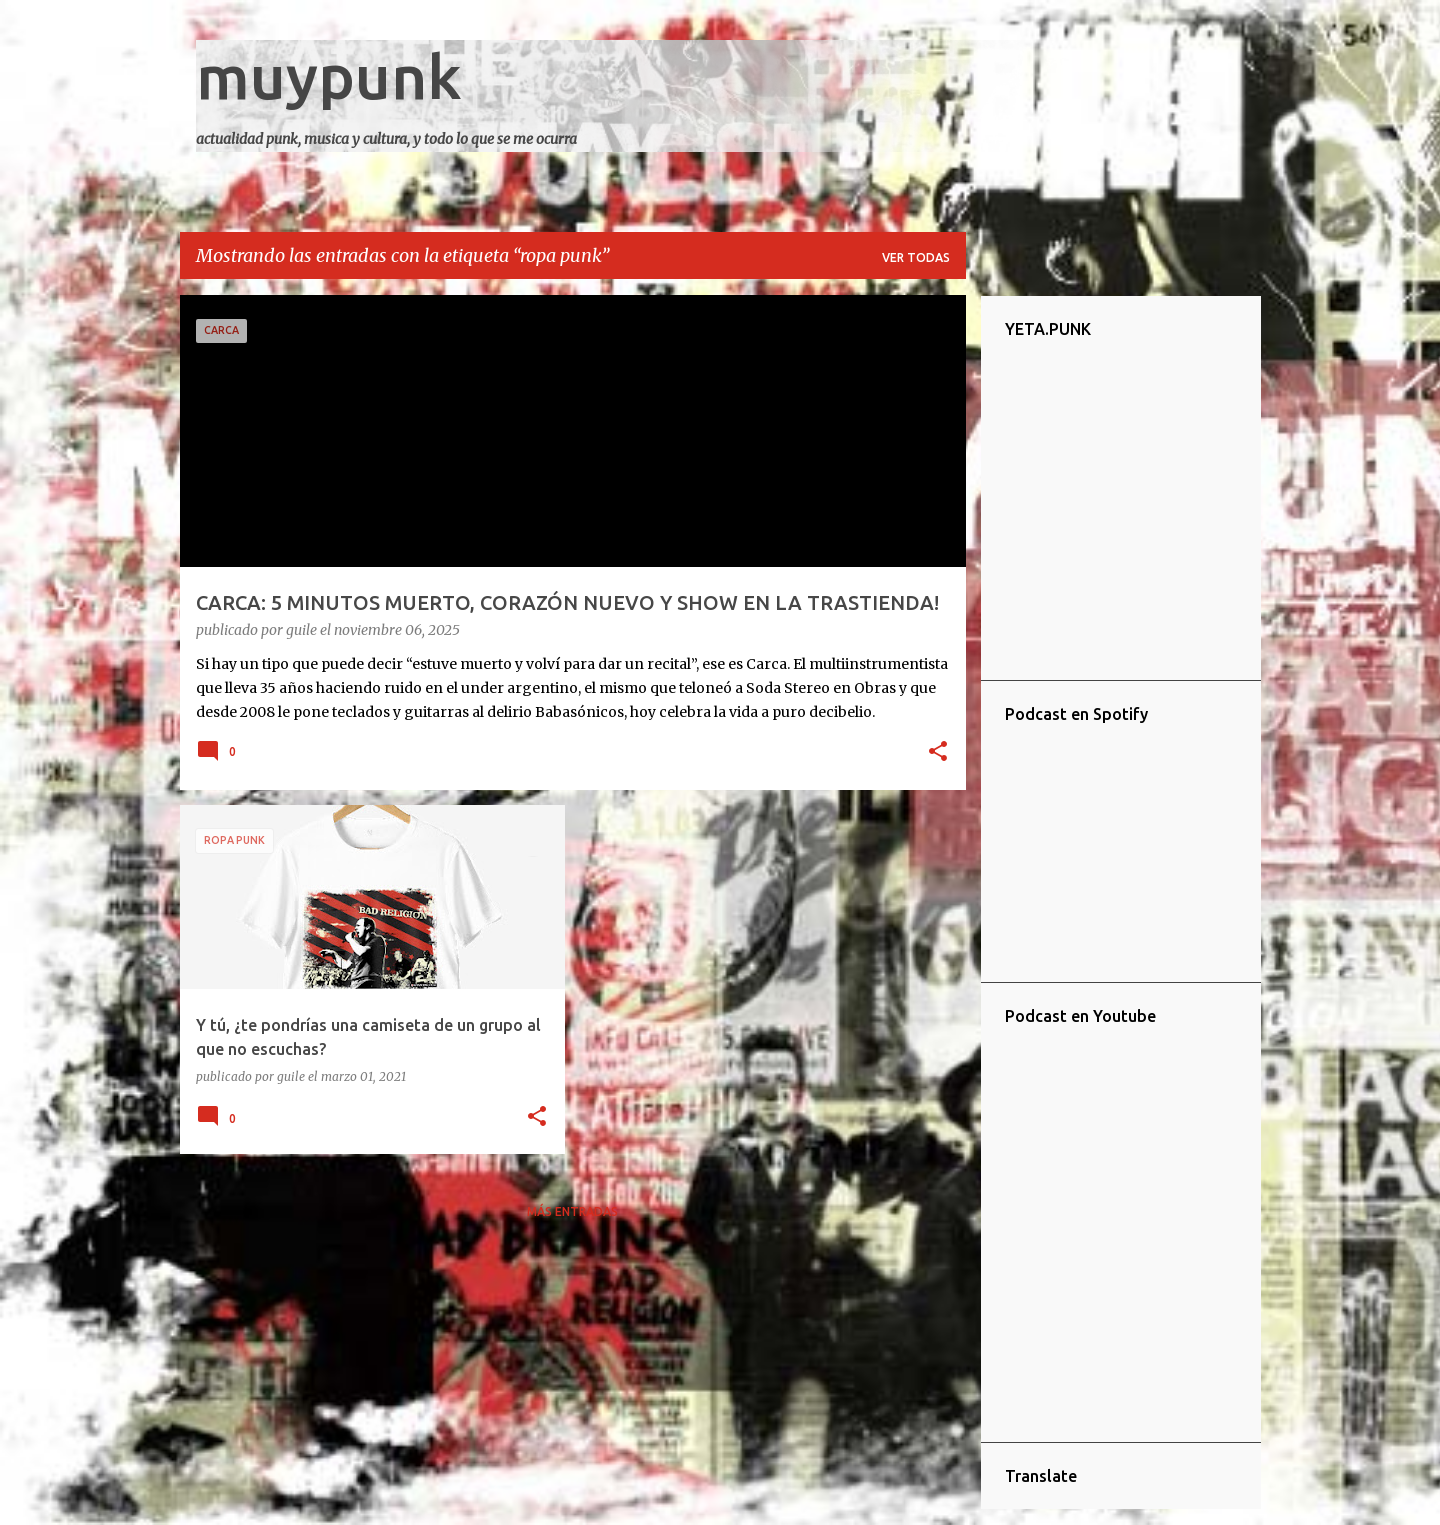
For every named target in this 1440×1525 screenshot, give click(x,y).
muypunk (329, 76)
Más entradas (572, 1211)
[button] (938, 753)
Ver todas (916, 257)
